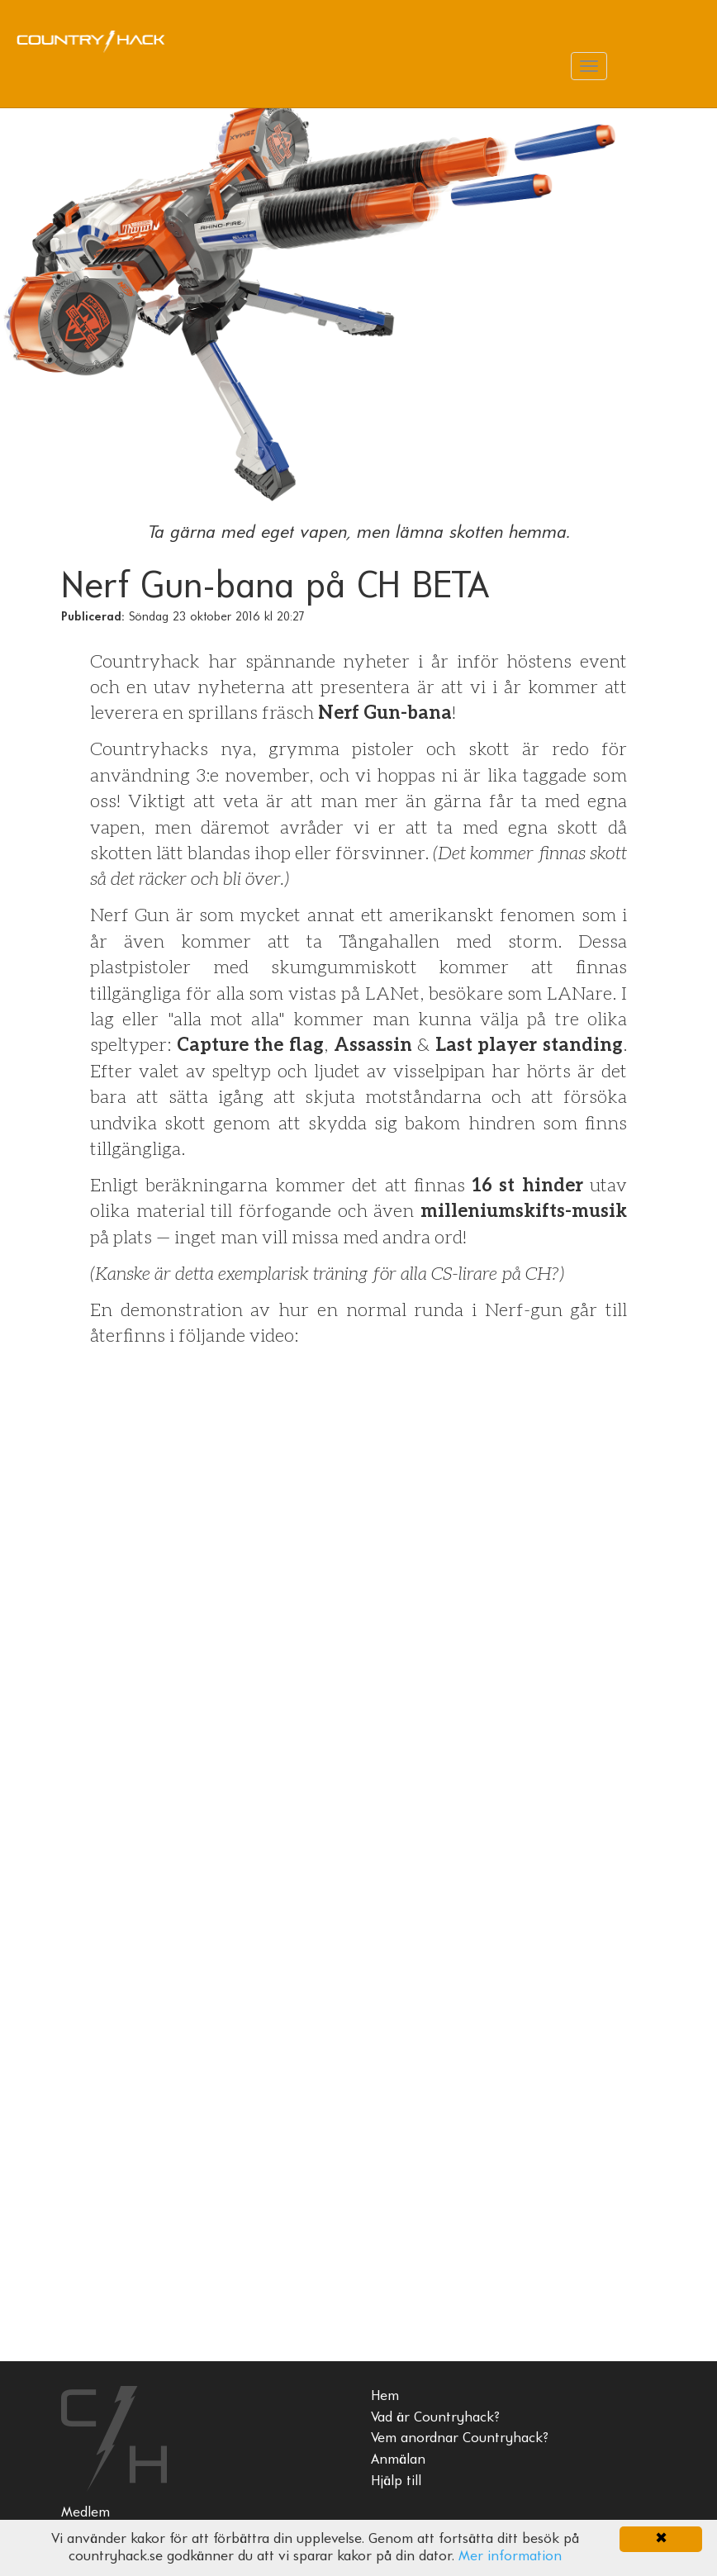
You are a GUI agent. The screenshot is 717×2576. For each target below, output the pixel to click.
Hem (385, 2396)
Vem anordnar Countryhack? (459, 2438)
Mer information (510, 2556)
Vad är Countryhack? (435, 2418)
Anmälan (398, 2460)
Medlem (85, 2513)
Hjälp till (396, 2481)
